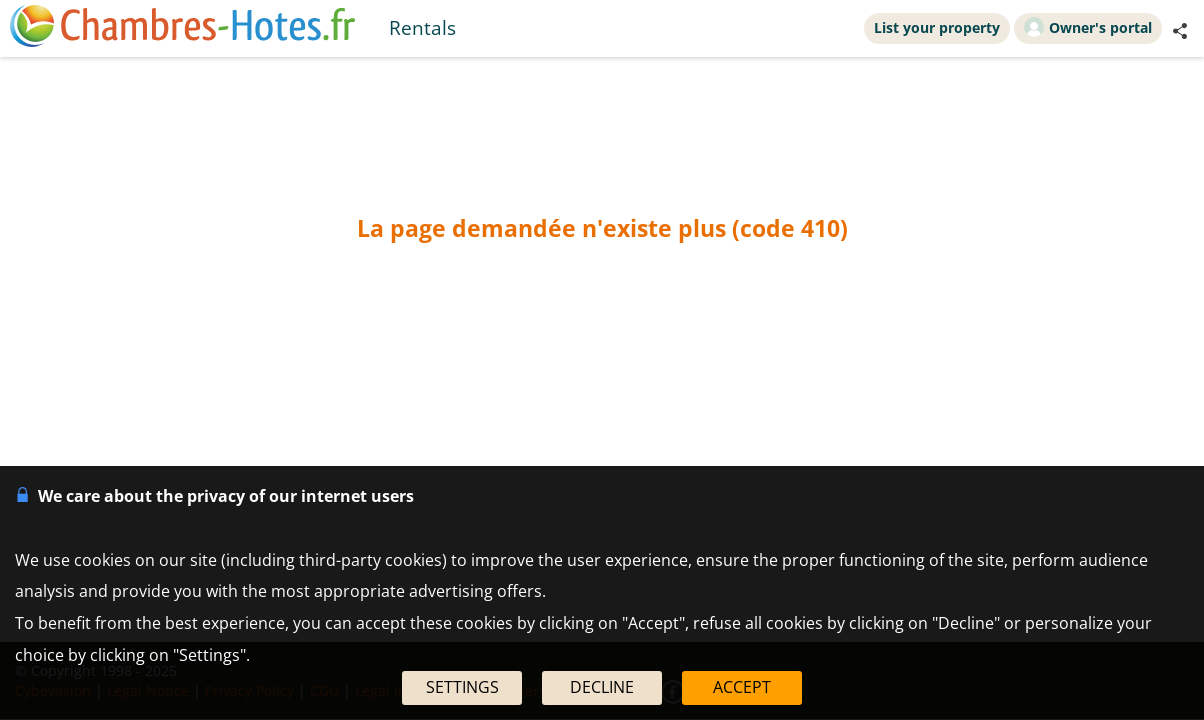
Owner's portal (1088, 27)
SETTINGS (462, 687)
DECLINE (602, 687)
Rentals (422, 27)
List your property (937, 27)
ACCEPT (742, 687)
